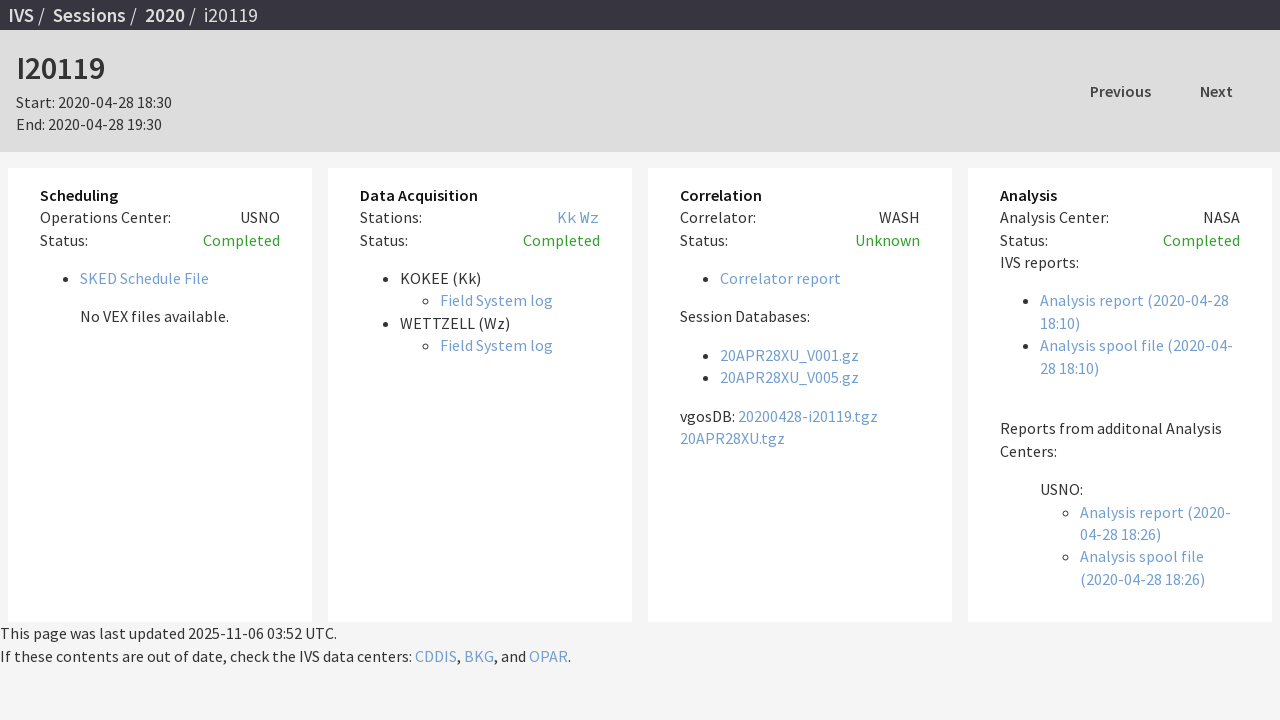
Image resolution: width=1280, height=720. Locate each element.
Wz (590, 217)
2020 (165, 15)
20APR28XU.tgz (732, 438)
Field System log (496, 300)
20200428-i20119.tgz (808, 416)
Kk (567, 217)
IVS (21, 15)
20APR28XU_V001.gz (789, 355)
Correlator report (780, 278)
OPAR (548, 656)
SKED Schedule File (144, 278)
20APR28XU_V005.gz (789, 377)
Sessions (89, 15)
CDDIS (436, 656)
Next (1216, 91)
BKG (479, 656)
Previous (1120, 91)
